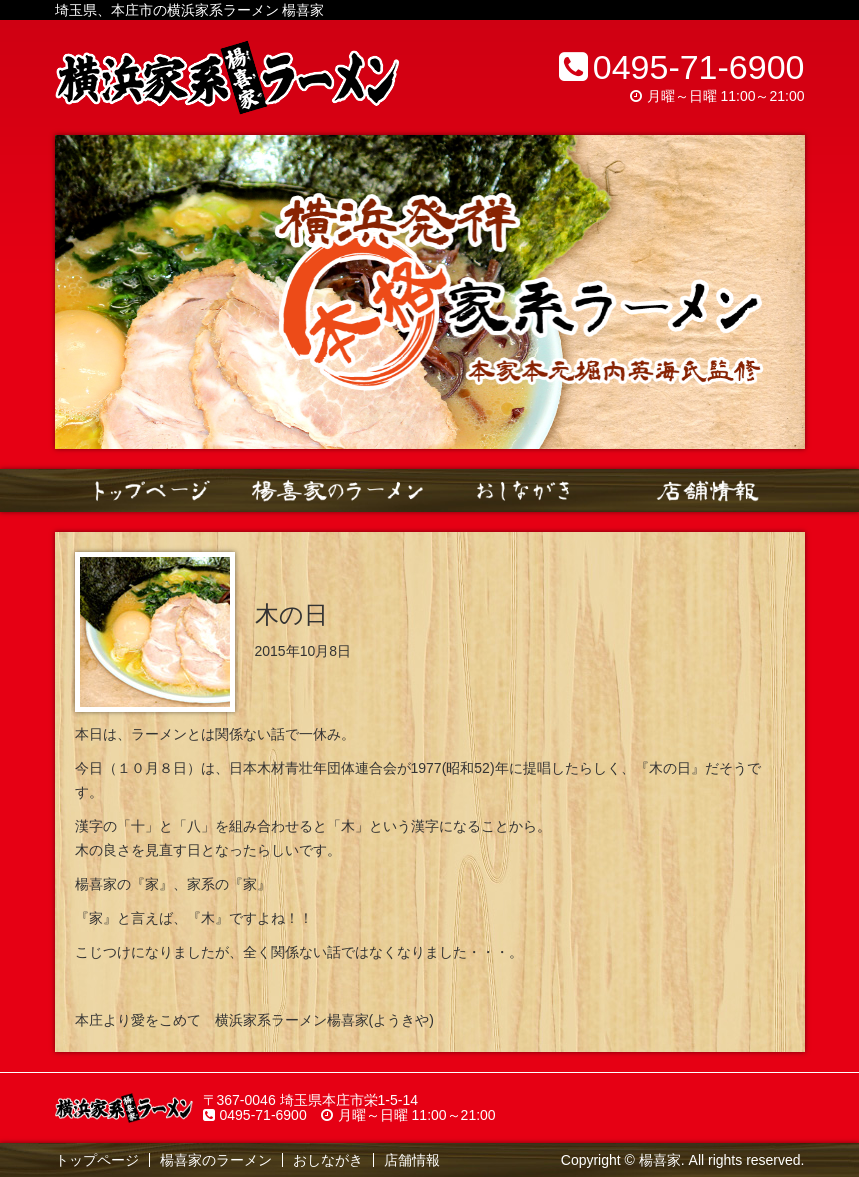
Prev (81, 292)
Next (779, 292)
